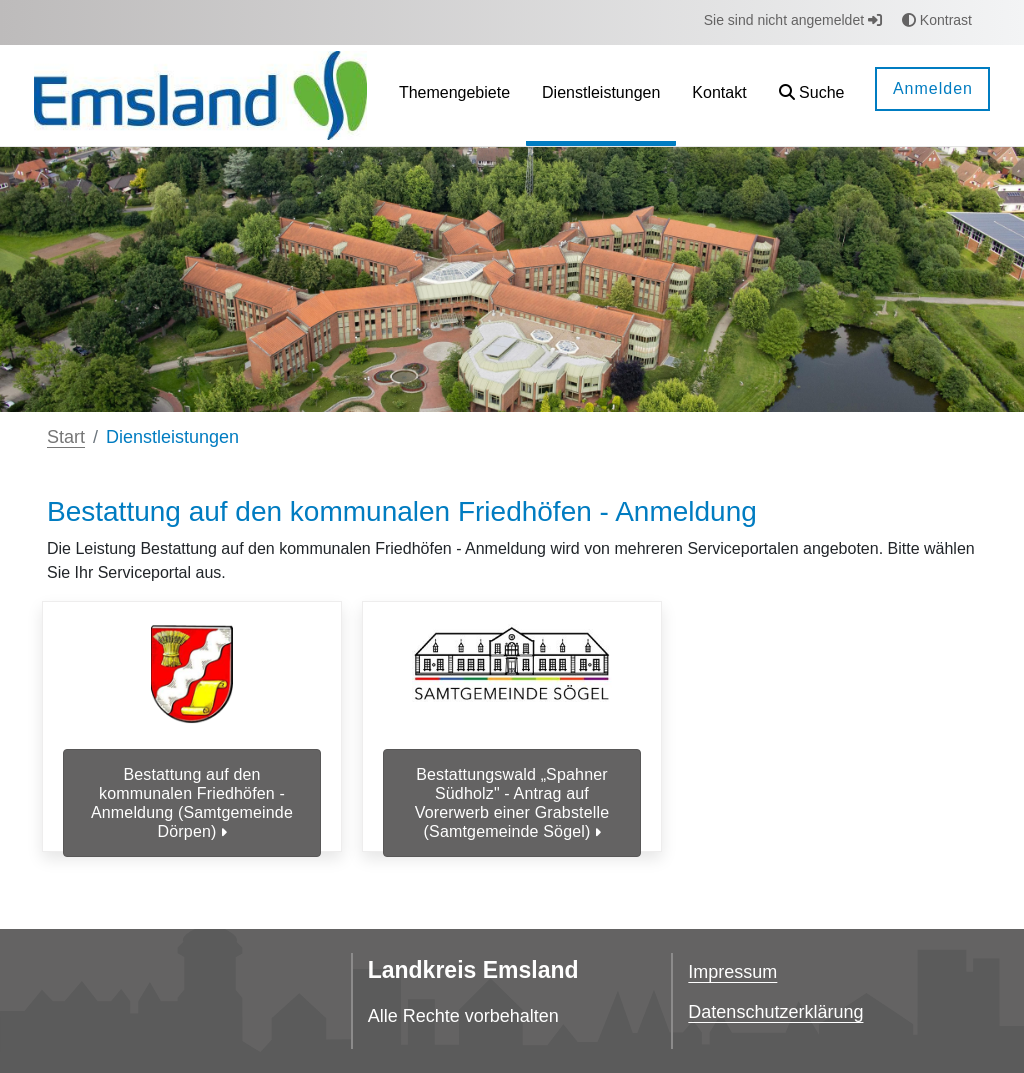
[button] (812, 95)
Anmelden (933, 88)
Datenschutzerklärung (775, 1012)
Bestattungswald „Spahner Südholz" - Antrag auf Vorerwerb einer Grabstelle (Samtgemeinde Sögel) (512, 803)
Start (66, 437)
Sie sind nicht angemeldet (793, 20)
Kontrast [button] (937, 20)
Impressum (732, 972)
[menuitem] (454, 95)
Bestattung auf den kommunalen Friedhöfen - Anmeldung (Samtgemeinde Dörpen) (192, 803)
